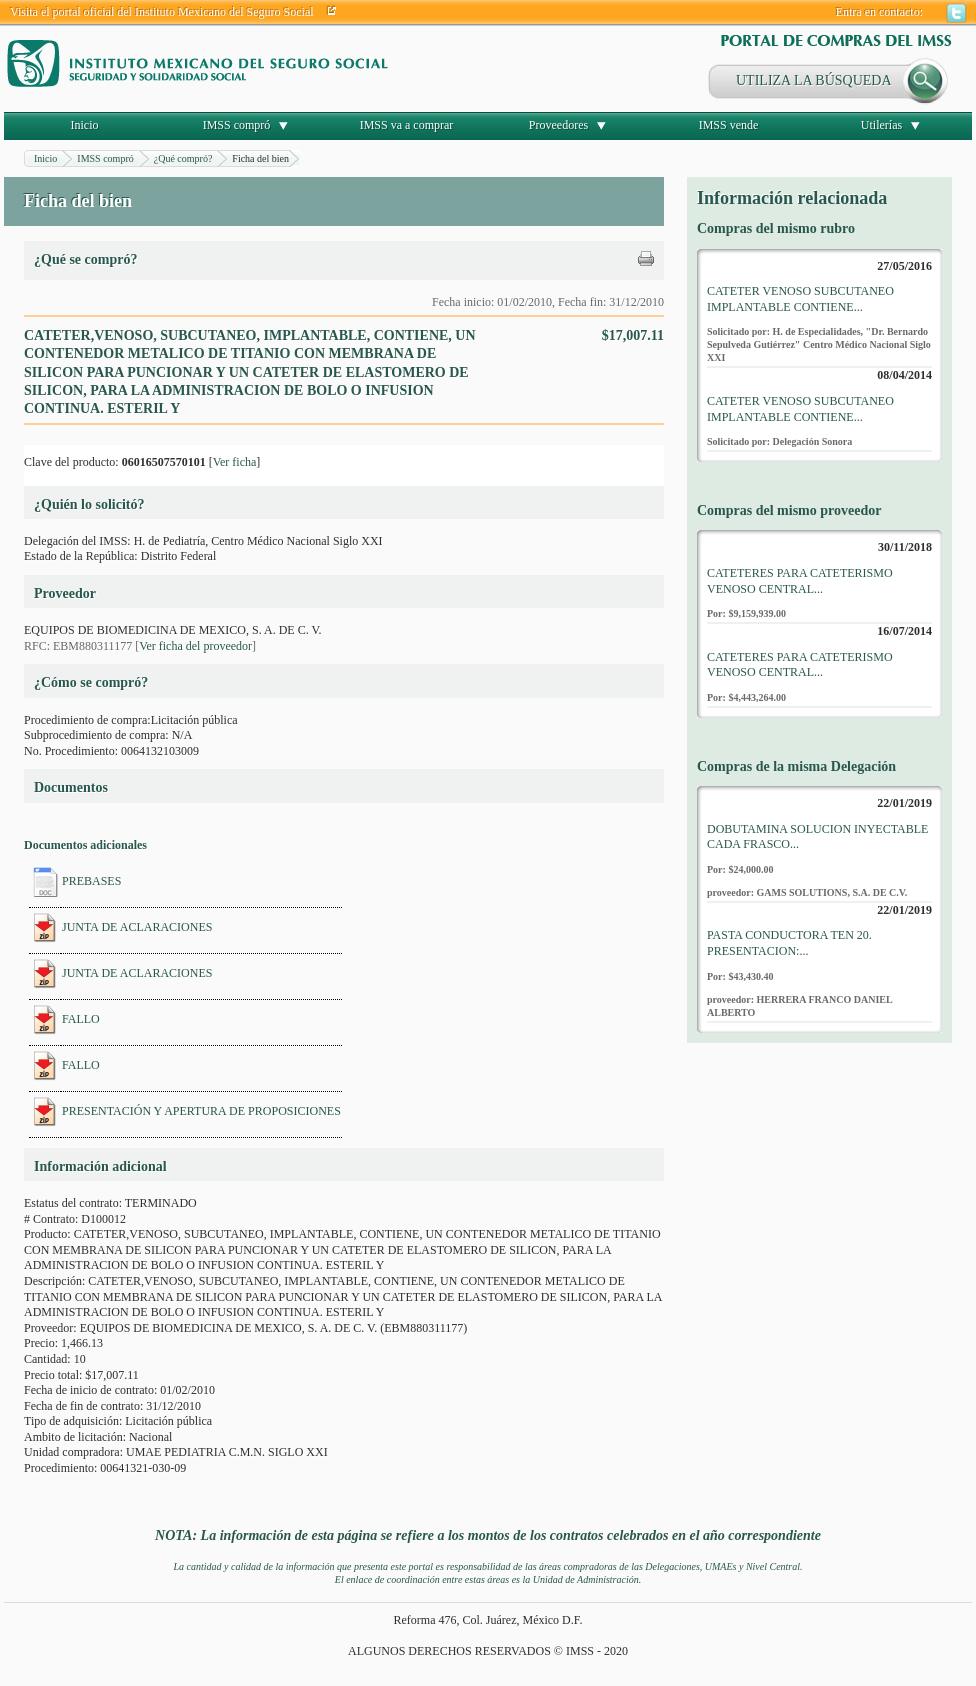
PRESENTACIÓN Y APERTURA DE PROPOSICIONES (201, 1111)
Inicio (85, 125)
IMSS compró (237, 125)
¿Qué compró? (183, 158)
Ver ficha (235, 462)
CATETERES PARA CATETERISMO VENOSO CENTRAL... (800, 581)
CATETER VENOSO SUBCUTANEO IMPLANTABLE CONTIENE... (800, 299)
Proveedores (558, 125)
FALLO (81, 1019)
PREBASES (91, 881)
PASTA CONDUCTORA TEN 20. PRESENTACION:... (789, 943)
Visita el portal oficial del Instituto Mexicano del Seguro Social (162, 12)
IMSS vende (729, 125)
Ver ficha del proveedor (195, 646)
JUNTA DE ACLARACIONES (137, 927)
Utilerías (881, 125)
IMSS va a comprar (407, 125)
